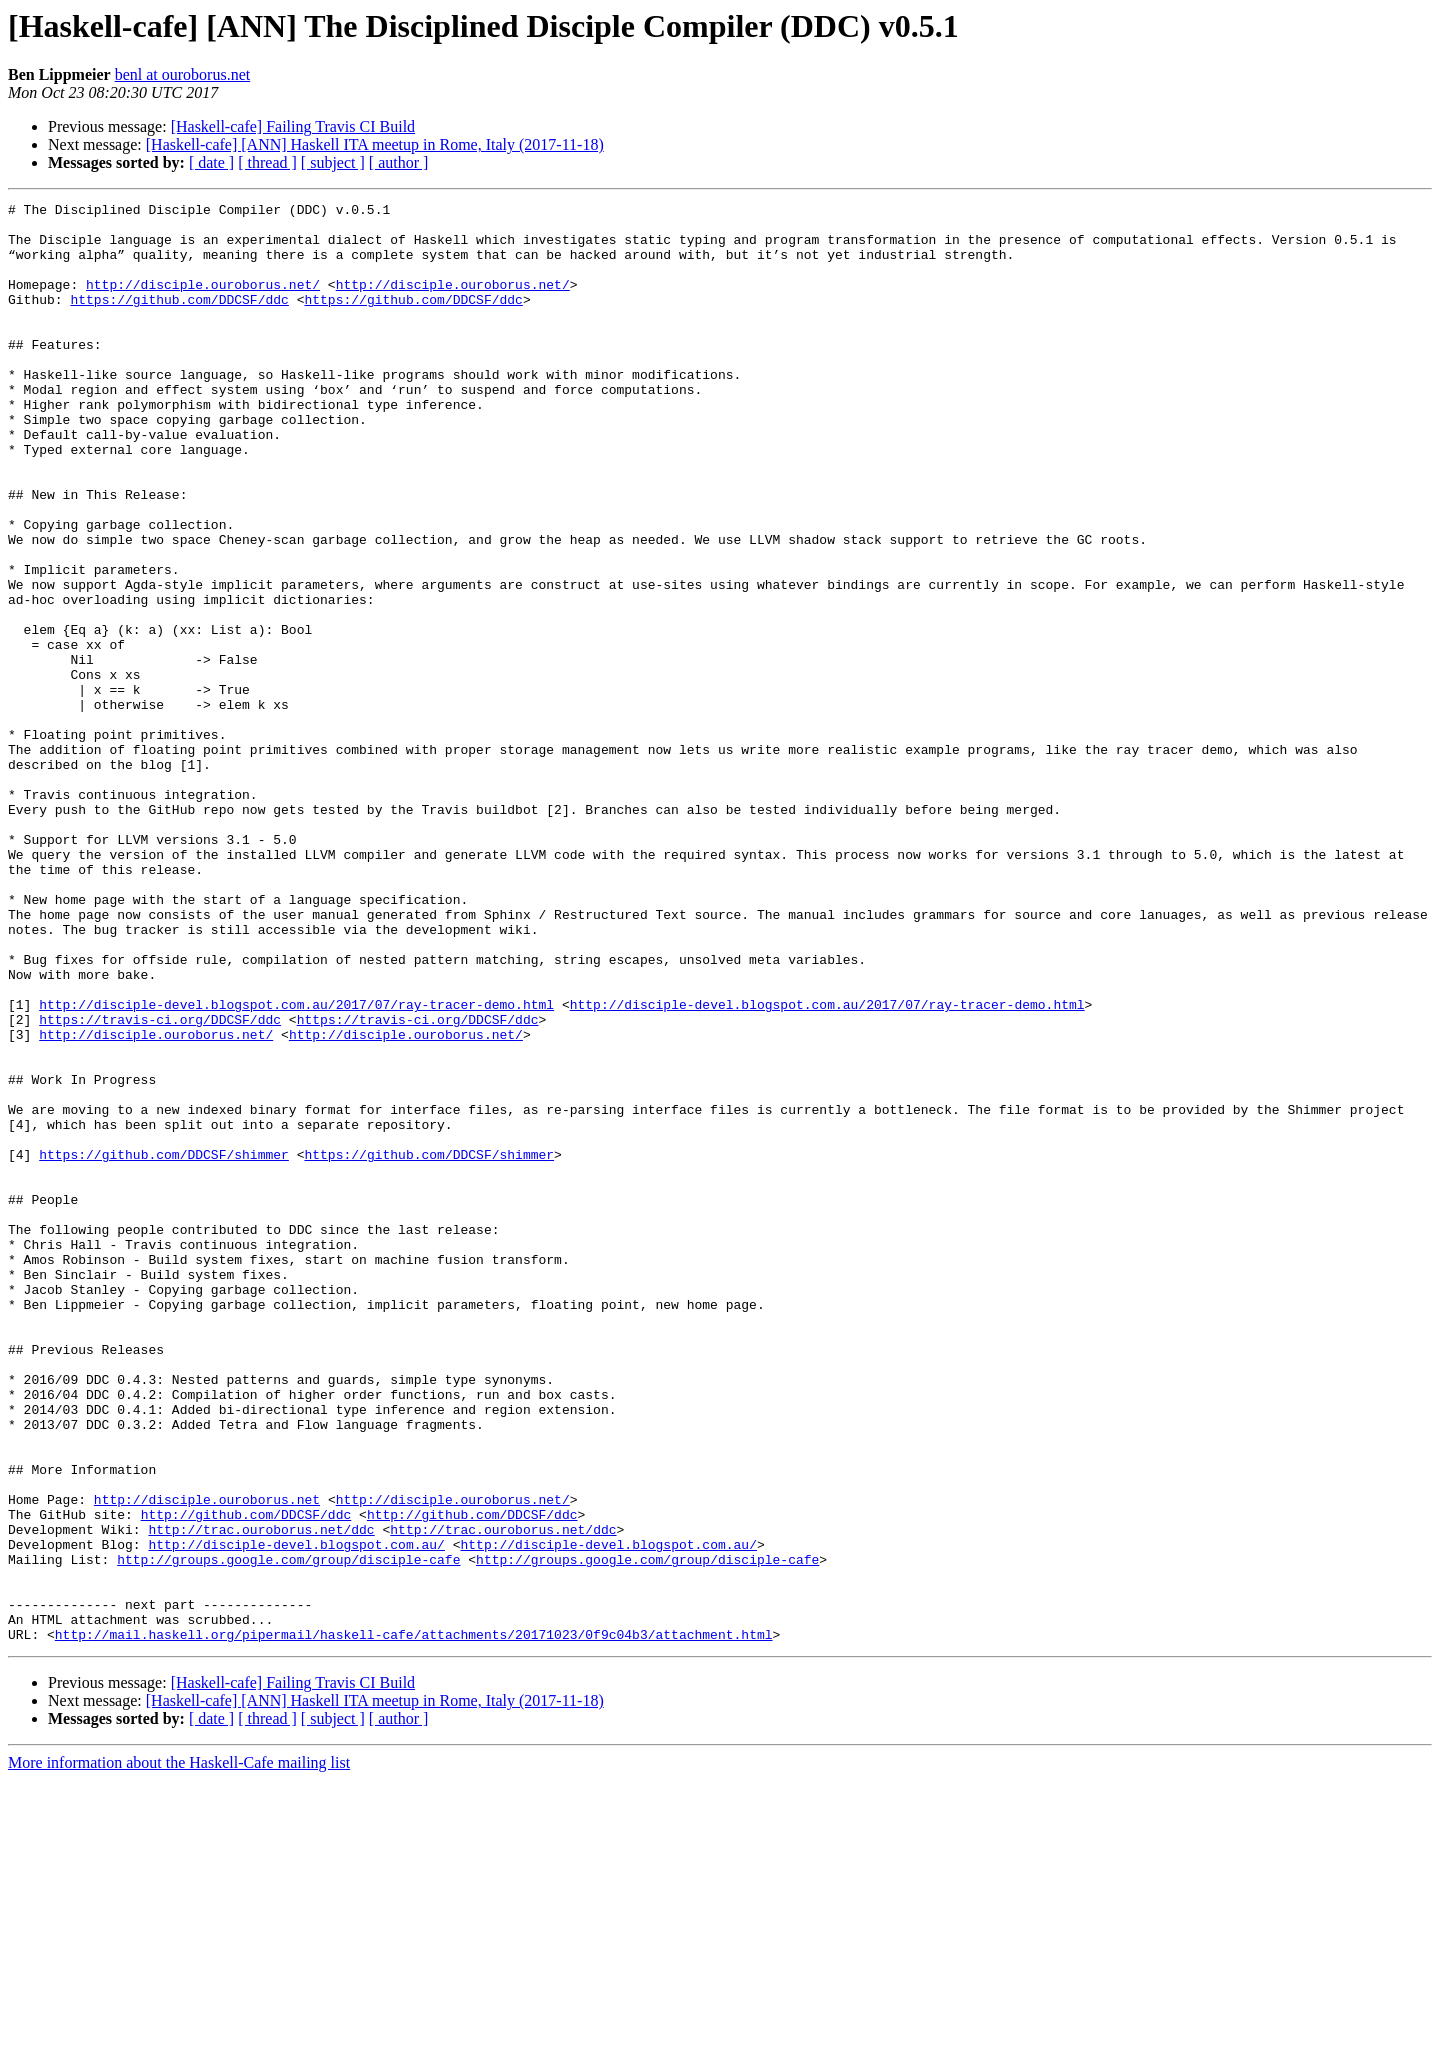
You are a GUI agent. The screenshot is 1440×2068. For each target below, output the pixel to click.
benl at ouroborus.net (183, 74)
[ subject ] (333, 162)
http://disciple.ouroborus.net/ (203, 302)
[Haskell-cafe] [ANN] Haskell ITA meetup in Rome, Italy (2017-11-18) (375, 144)
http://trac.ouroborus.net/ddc (261, 1796)
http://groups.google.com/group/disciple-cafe (288, 1832)
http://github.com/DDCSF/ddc (246, 1778)
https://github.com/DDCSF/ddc (179, 320)
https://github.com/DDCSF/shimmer (164, 1346)
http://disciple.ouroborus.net (207, 1760)
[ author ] (399, 162)
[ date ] (211, 162)
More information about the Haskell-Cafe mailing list (179, 2050)
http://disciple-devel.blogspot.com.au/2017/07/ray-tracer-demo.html (296, 1166)
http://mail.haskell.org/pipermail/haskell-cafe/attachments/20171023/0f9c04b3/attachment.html (414, 1922)
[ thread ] (267, 162)
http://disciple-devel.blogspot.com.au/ (296, 1814)
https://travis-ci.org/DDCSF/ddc (160, 1184)
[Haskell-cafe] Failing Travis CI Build (293, 126)
